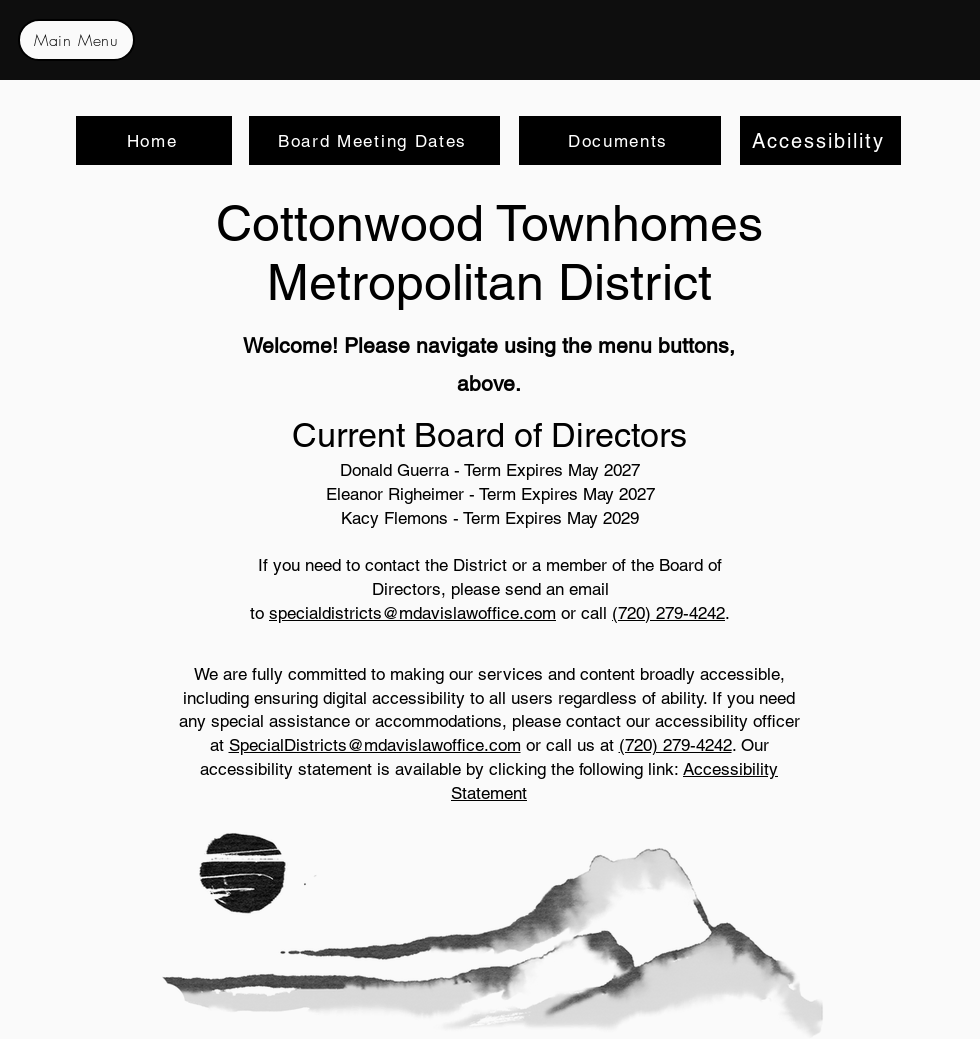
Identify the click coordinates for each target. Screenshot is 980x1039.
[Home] (154, 140)
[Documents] (620, 140)
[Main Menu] (76, 40)
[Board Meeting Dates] (374, 140)
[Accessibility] (820, 140)
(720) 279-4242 (668, 613)
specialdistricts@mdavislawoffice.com (412, 613)
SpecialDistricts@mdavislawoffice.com (375, 745)
